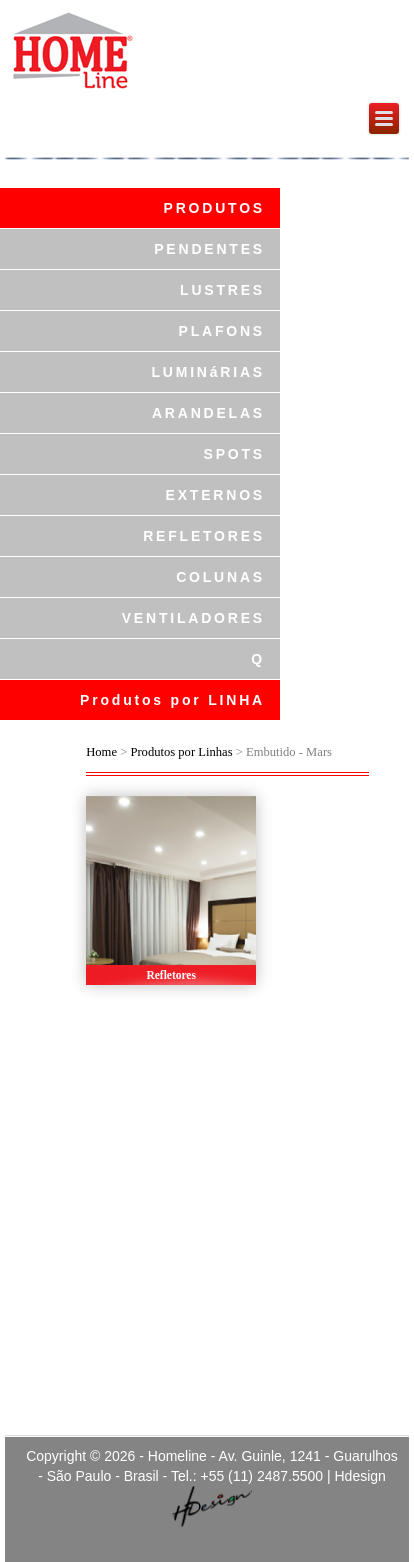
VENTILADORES (193, 618)
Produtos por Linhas (181, 752)
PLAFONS (222, 331)
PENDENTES (209, 249)
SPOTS (234, 454)
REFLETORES (204, 536)
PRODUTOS (215, 208)
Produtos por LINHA (172, 700)
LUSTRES (222, 290)
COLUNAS (220, 577)
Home (101, 752)
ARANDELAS (208, 413)
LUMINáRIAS (208, 372)
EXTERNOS (215, 495)
